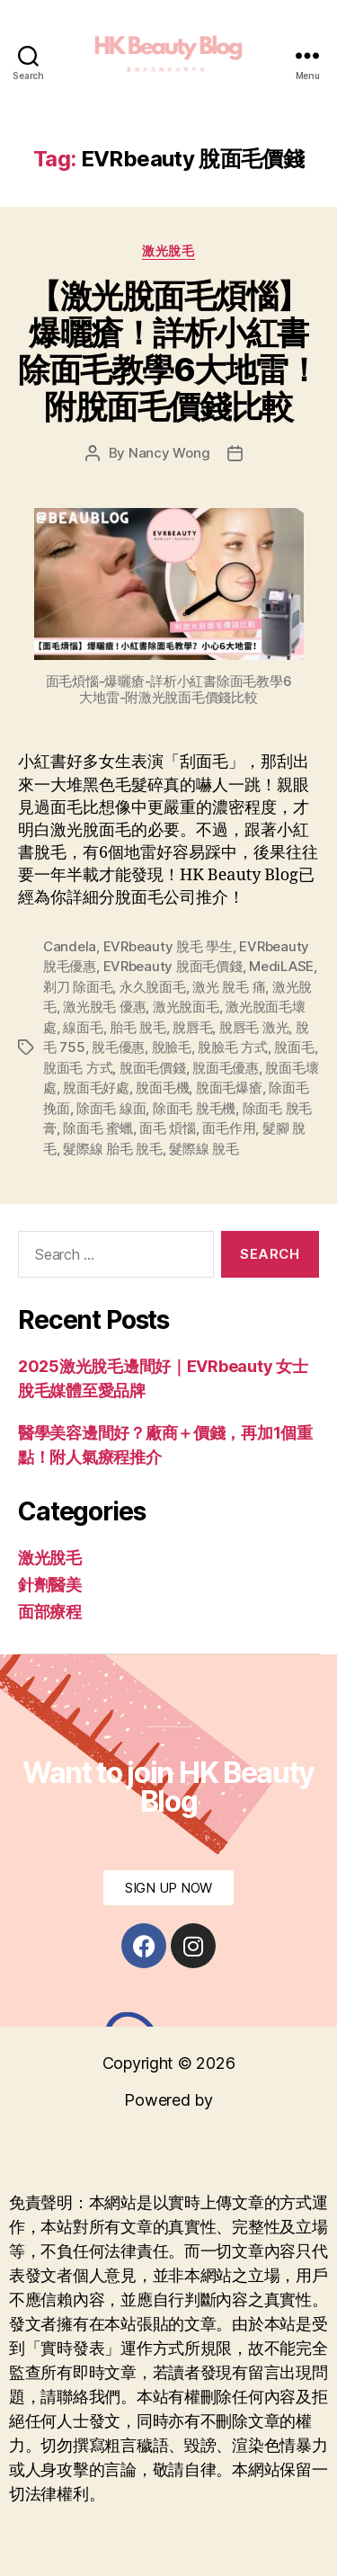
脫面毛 (294, 1047)
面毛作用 (228, 1127)
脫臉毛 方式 (232, 1047)
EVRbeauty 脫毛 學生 (168, 946)
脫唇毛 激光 (253, 1027)
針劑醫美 (50, 1584)
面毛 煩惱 (167, 1127)
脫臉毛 (171, 1047)
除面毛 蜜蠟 (97, 1127)
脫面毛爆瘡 (229, 1087)
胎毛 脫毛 (138, 1027)
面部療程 (50, 1611)
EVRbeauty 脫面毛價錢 (173, 966)
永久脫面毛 (153, 986)
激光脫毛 (168, 250)
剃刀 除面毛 (77, 986)
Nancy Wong (169, 452)
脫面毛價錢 (153, 1067)
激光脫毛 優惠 (104, 1006)
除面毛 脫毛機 (194, 1108)
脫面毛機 (162, 1087)
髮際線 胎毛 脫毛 (113, 1148)
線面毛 (82, 1027)
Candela (69, 946)
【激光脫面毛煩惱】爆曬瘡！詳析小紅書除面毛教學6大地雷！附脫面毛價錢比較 (168, 351)
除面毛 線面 (111, 1108)
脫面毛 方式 (77, 1067)
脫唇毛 (192, 1027)
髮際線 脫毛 (203, 1148)
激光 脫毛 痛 (228, 986)
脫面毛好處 (96, 1087)
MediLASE (281, 966)
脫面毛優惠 (225, 1067)
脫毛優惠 (118, 1047)
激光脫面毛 (186, 1006)
